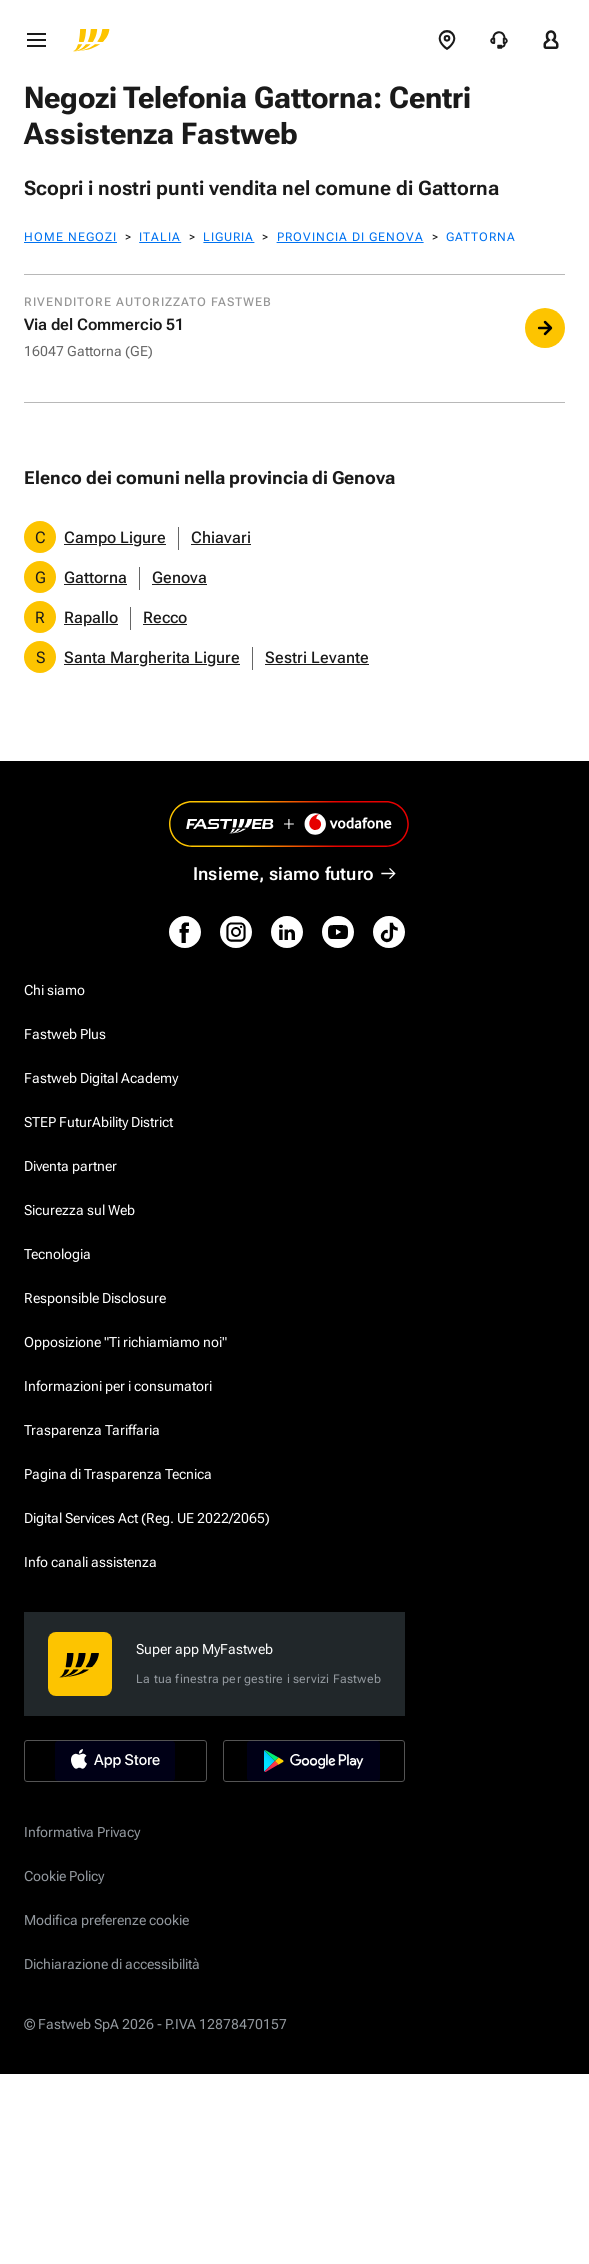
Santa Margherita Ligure (152, 657)
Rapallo (91, 617)
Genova (179, 577)
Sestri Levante (317, 657)
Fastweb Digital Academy (101, 1078)
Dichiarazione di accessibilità (112, 1964)
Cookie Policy (64, 1876)
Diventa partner (70, 1166)
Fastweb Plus (65, 1034)
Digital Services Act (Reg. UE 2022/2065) (147, 1518)
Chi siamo (54, 990)
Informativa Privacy (82, 1832)
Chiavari (221, 537)
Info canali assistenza (90, 1562)
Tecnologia (57, 1254)
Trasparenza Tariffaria (92, 1430)
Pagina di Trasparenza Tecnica (118, 1474)
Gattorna (95, 577)
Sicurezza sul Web (79, 1210)
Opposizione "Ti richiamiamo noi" (125, 1342)
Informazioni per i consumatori (118, 1386)
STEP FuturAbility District (98, 1122)
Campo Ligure (115, 537)
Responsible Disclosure (95, 1298)
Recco (165, 617)
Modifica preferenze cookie (106, 1920)
